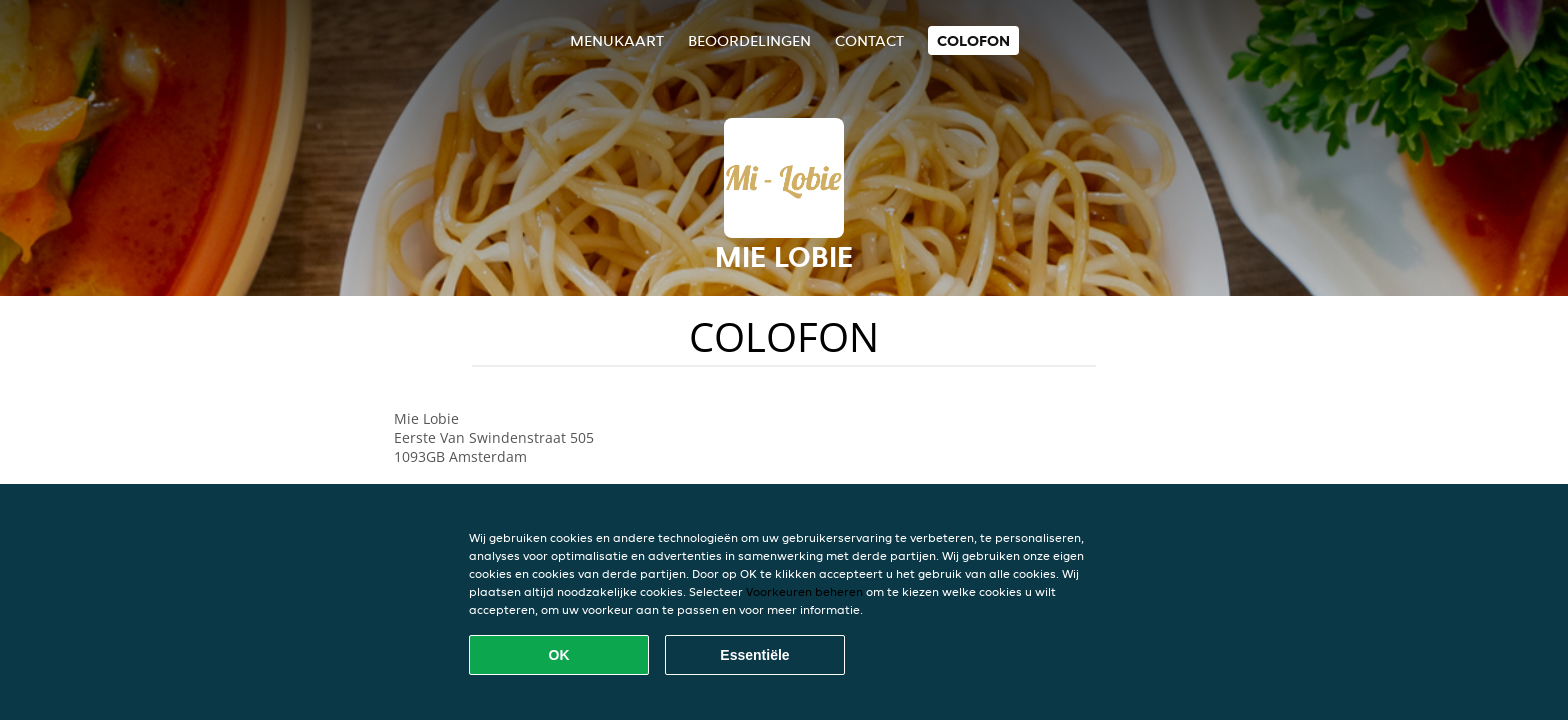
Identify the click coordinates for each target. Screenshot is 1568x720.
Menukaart (617, 40)
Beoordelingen (749, 40)
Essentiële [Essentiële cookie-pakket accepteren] (754, 655)
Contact (869, 40)
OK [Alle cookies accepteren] (559, 655)
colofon (973, 40)
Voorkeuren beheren (804, 591)
